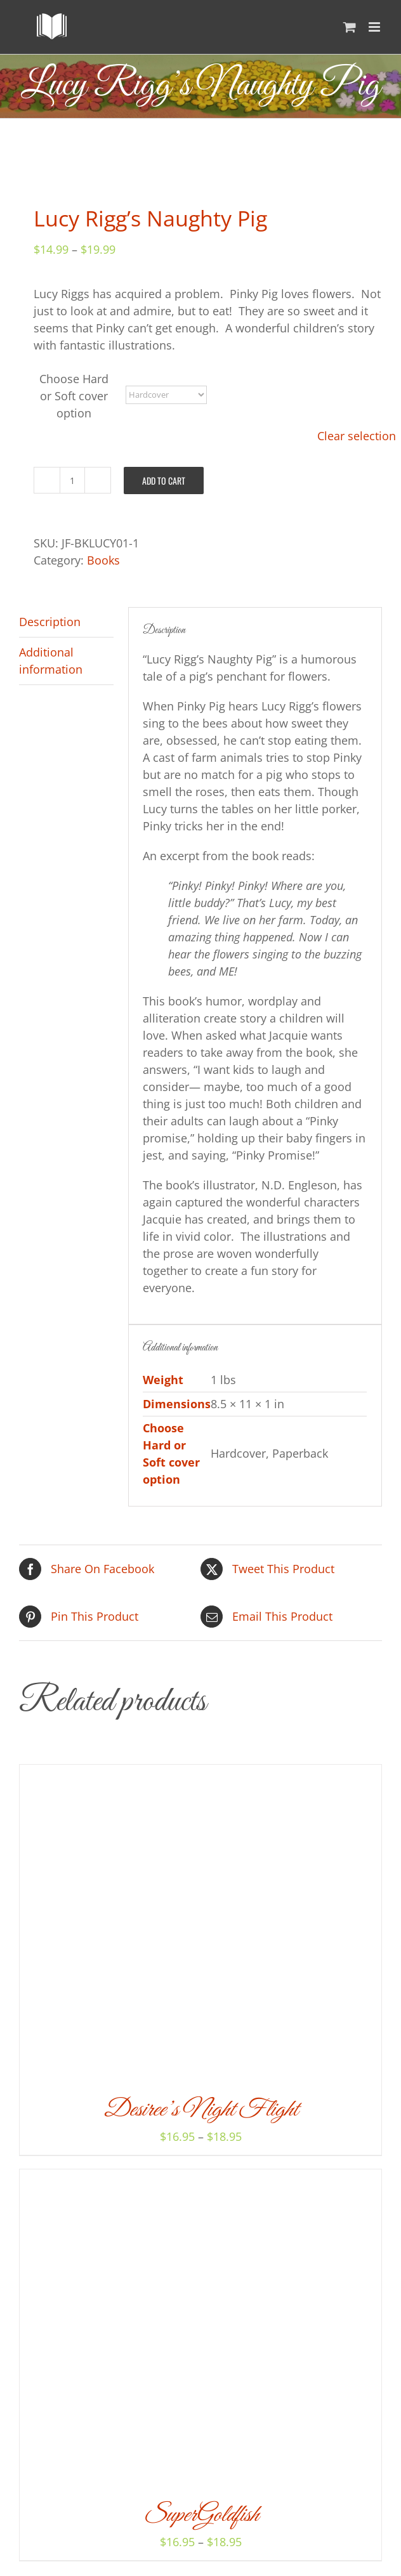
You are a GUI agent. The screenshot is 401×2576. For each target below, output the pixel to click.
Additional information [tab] (50, 660)
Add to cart (163, 480)
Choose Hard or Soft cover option (73, 396)
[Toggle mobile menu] (375, 27)
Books (103, 560)
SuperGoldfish (200, 2515)
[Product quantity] (72, 480)
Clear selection (356, 435)
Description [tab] (50, 621)
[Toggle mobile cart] (349, 27)
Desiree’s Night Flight (200, 2110)
